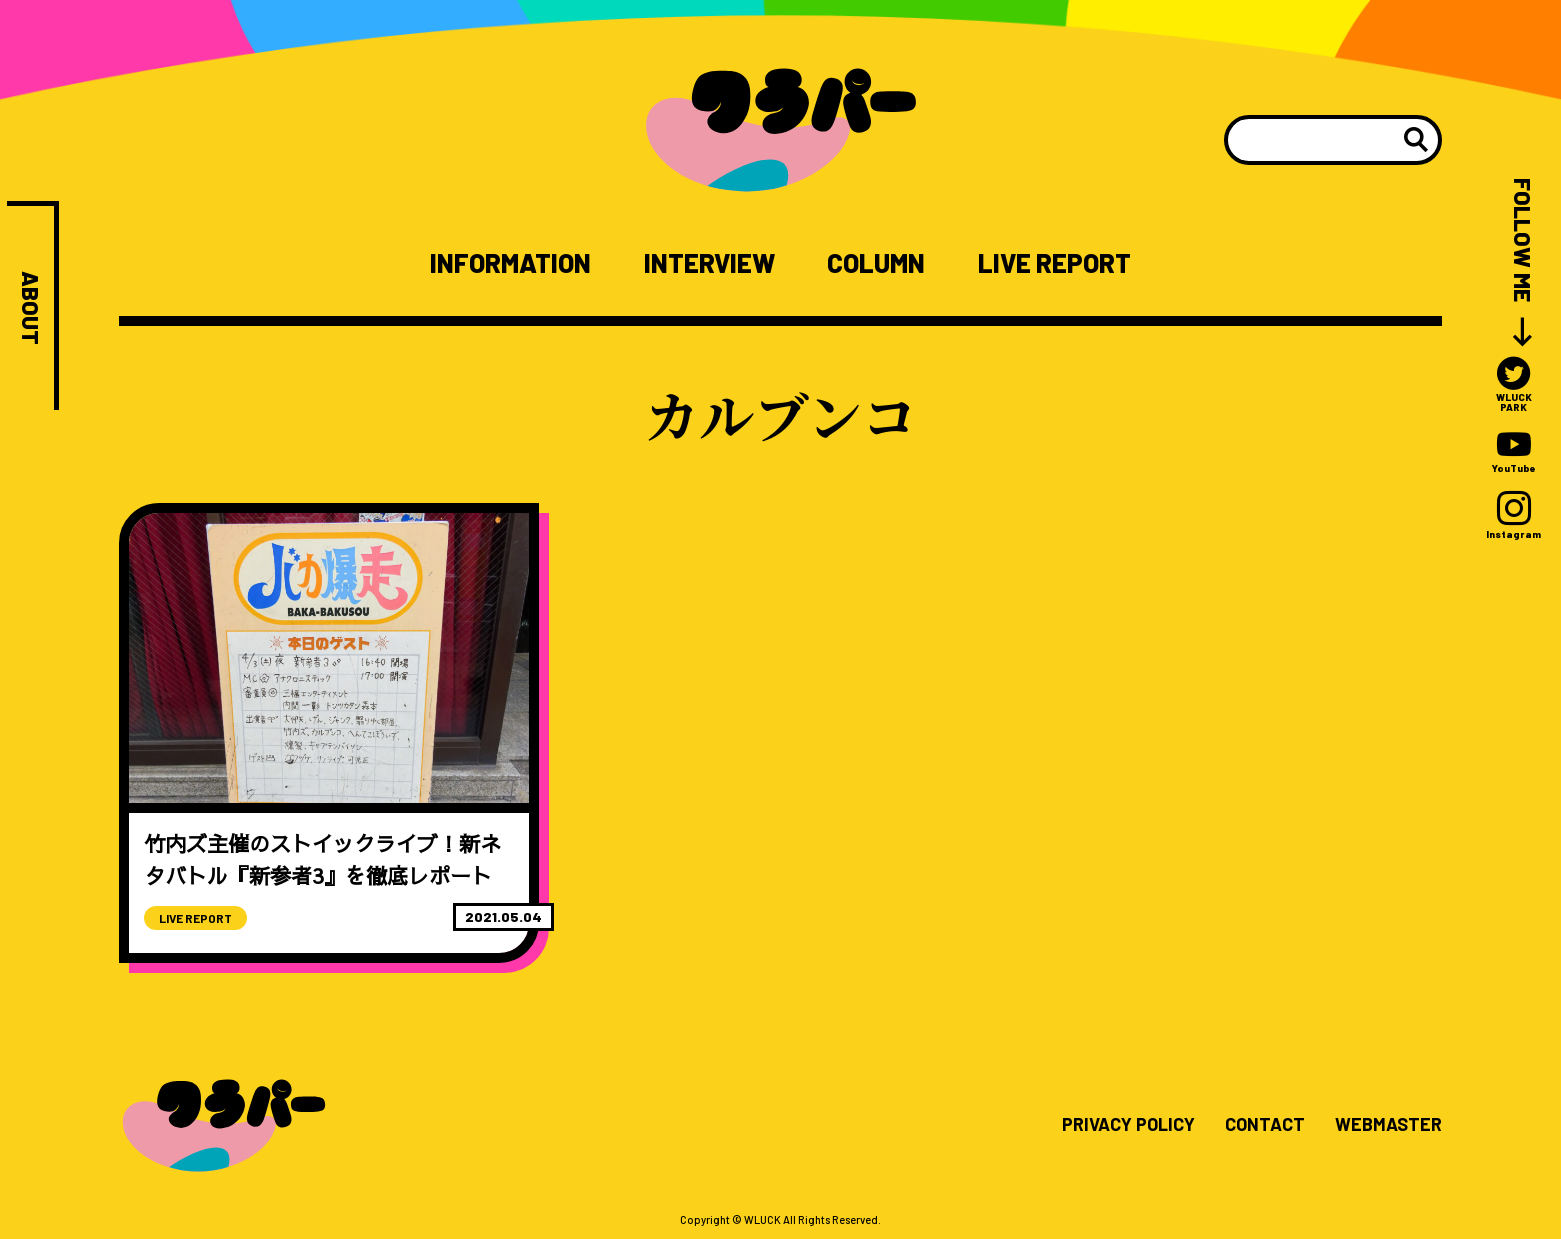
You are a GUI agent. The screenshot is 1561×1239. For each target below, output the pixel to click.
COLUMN (876, 263)
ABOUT (30, 308)
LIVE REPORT (1054, 263)
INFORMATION (510, 263)
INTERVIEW (709, 263)
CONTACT (1265, 1125)
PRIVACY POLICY (1128, 1125)
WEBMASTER (1388, 1125)
